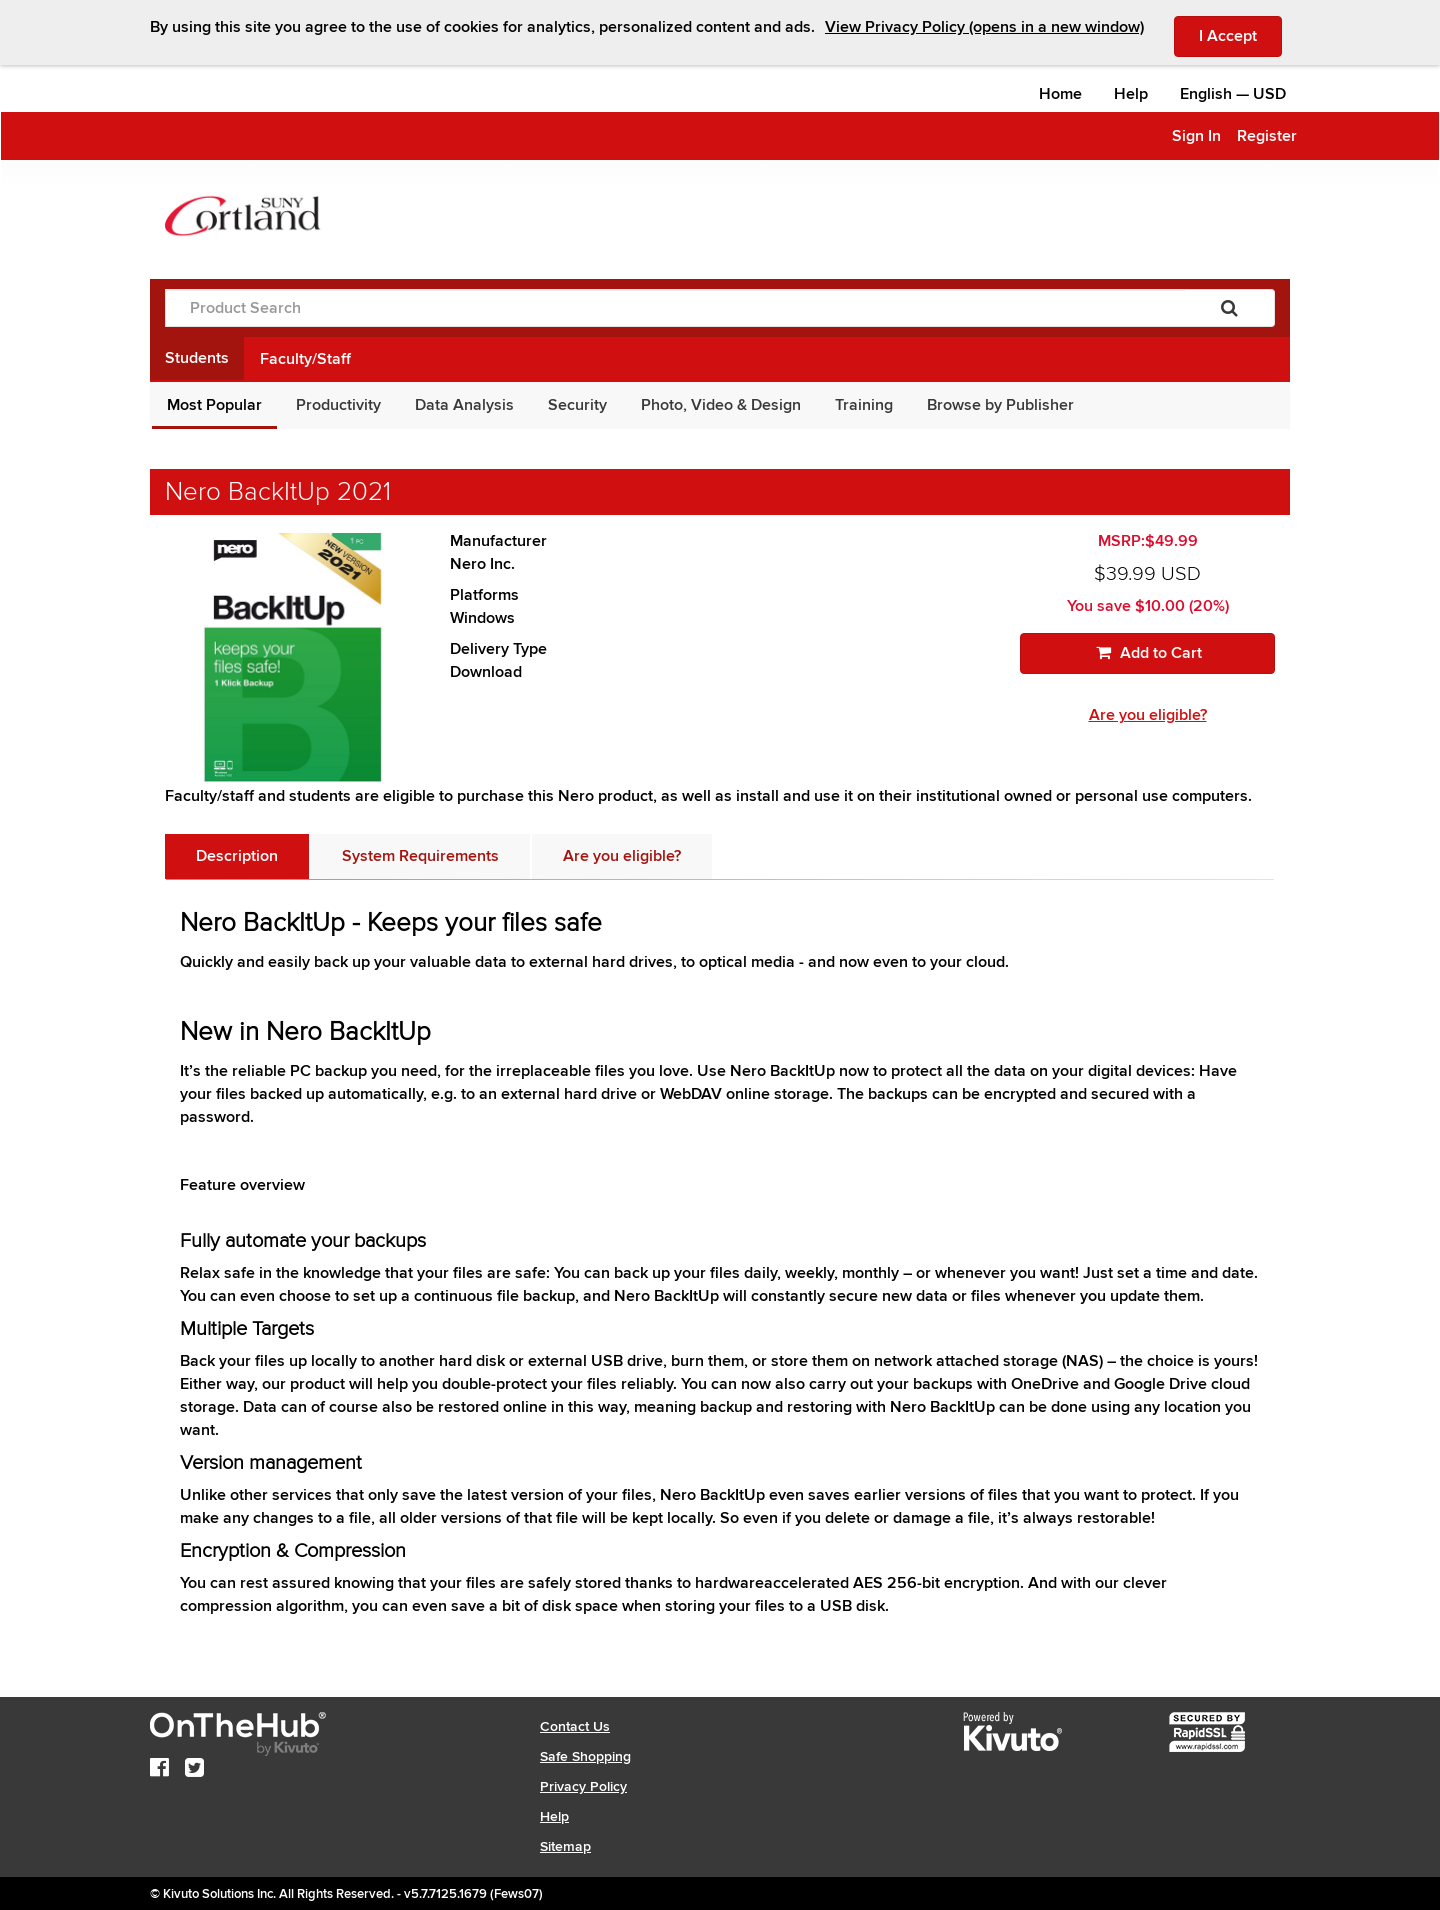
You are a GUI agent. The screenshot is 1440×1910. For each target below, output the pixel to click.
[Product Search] (675, 308)
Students (197, 358)
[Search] (1229, 308)
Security (577, 405)
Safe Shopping (585, 1756)
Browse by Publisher (1000, 405)
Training (864, 405)
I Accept (1240, 35)
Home (1060, 94)
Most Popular (214, 405)
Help (1131, 94)
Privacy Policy (583, 1786)
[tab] (237, 856)
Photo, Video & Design (721, 405)
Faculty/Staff (305, 359)
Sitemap (565, 1846)
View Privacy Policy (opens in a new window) (984, 27)
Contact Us (575, 1726)
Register (1267, 136)
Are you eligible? (1148, 715)
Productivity (338, 405)
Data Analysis (464, 405)
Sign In (1196, 136)
